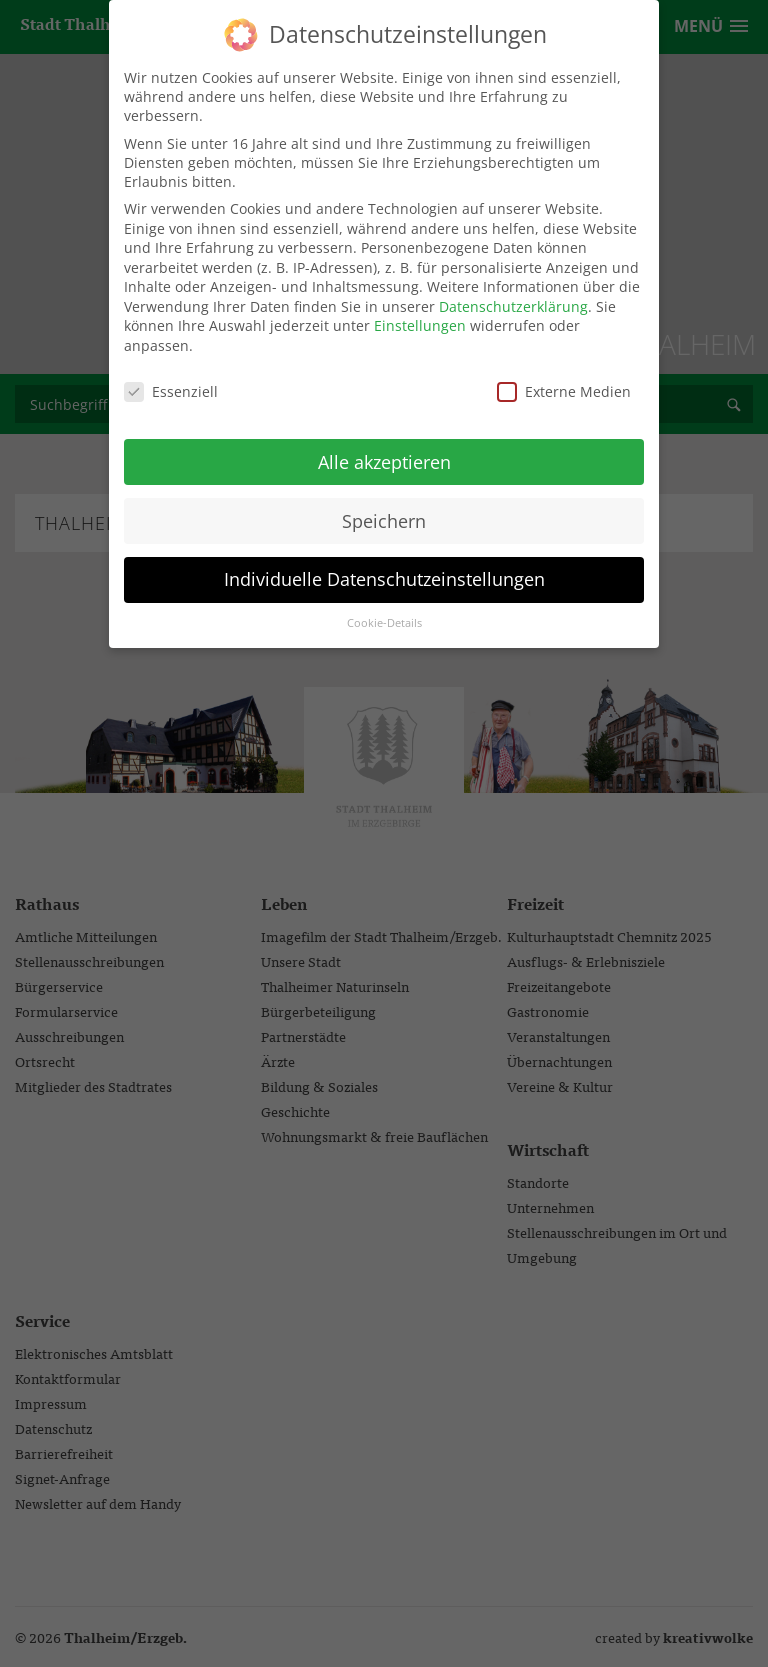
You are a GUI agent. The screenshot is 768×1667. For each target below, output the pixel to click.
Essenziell (171, 380)
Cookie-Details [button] (384, 613)
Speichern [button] (384, 510)
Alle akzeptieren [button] (384, 451)
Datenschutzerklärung (513, 295)
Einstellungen (420, 315)
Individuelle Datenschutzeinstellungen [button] (384, 569)
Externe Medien (564, 380)
